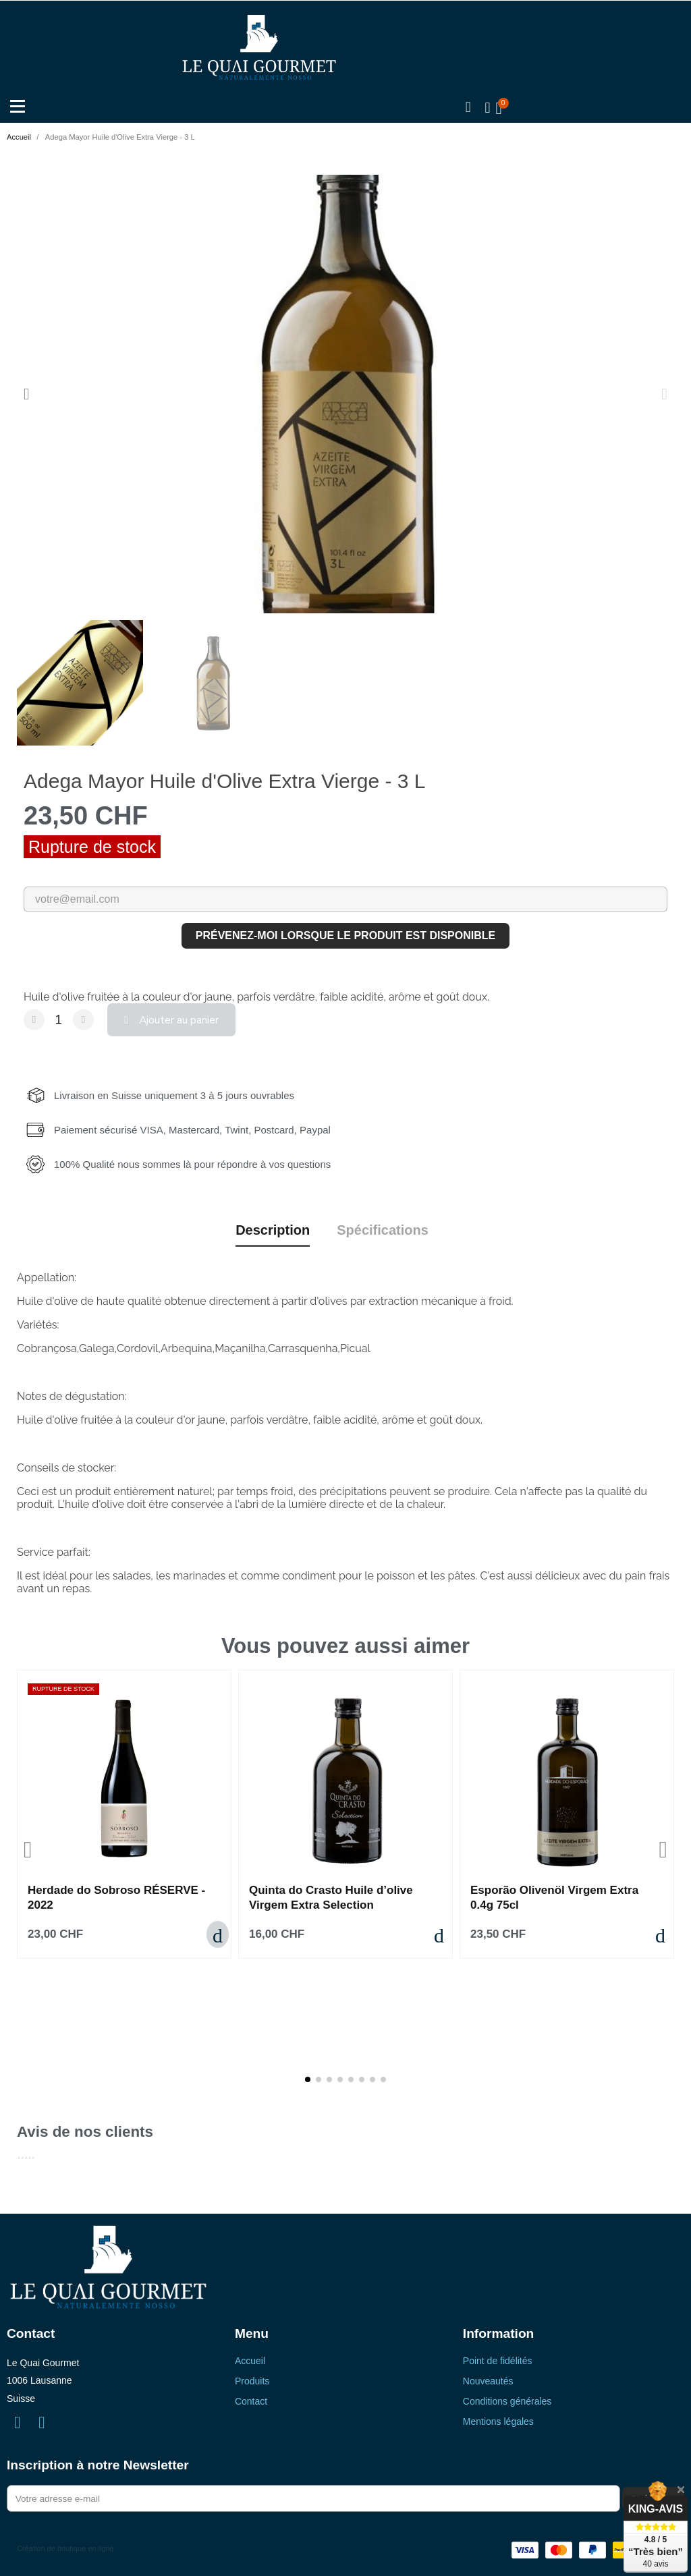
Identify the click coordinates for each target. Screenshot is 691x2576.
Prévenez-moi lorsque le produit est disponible (345, 936)
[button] (467, 109)
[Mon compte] (486, 108)
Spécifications (383, 1224)
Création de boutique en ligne (65, 2539)
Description (273, 1224)
